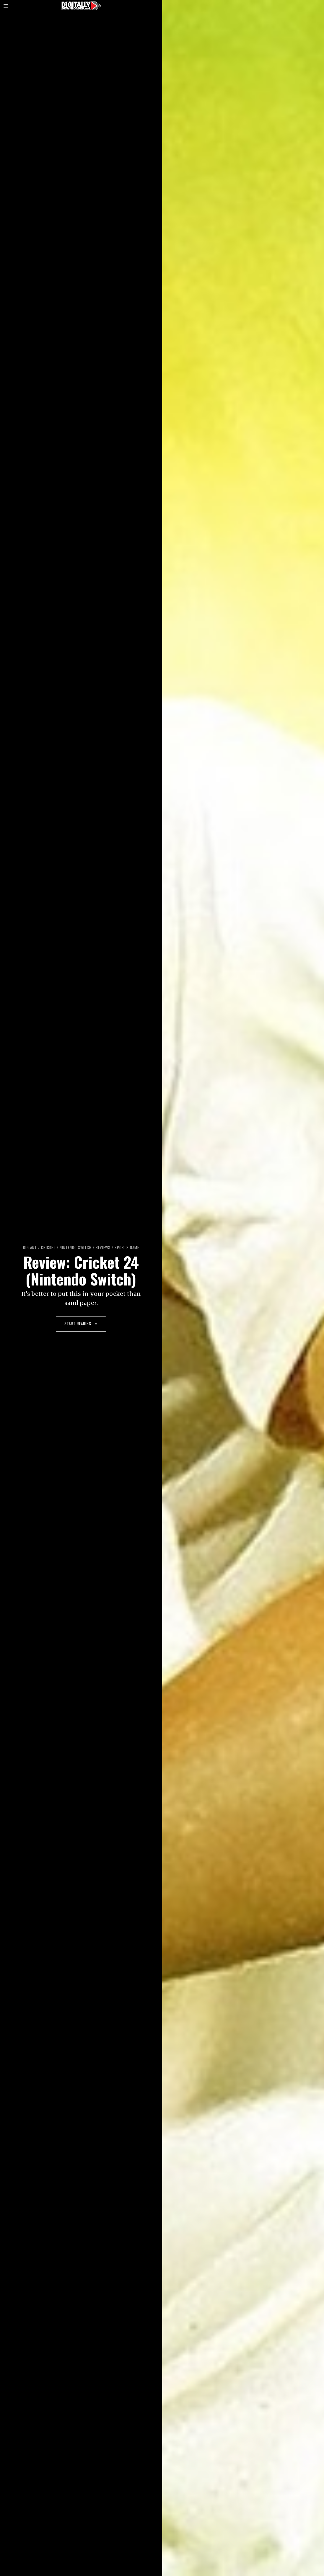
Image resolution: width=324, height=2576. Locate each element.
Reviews (103, 1247)
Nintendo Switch (75, 1247)
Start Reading (80, 1324)
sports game (127, 1247)
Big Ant (29, 1247)
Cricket (47, 1247)
